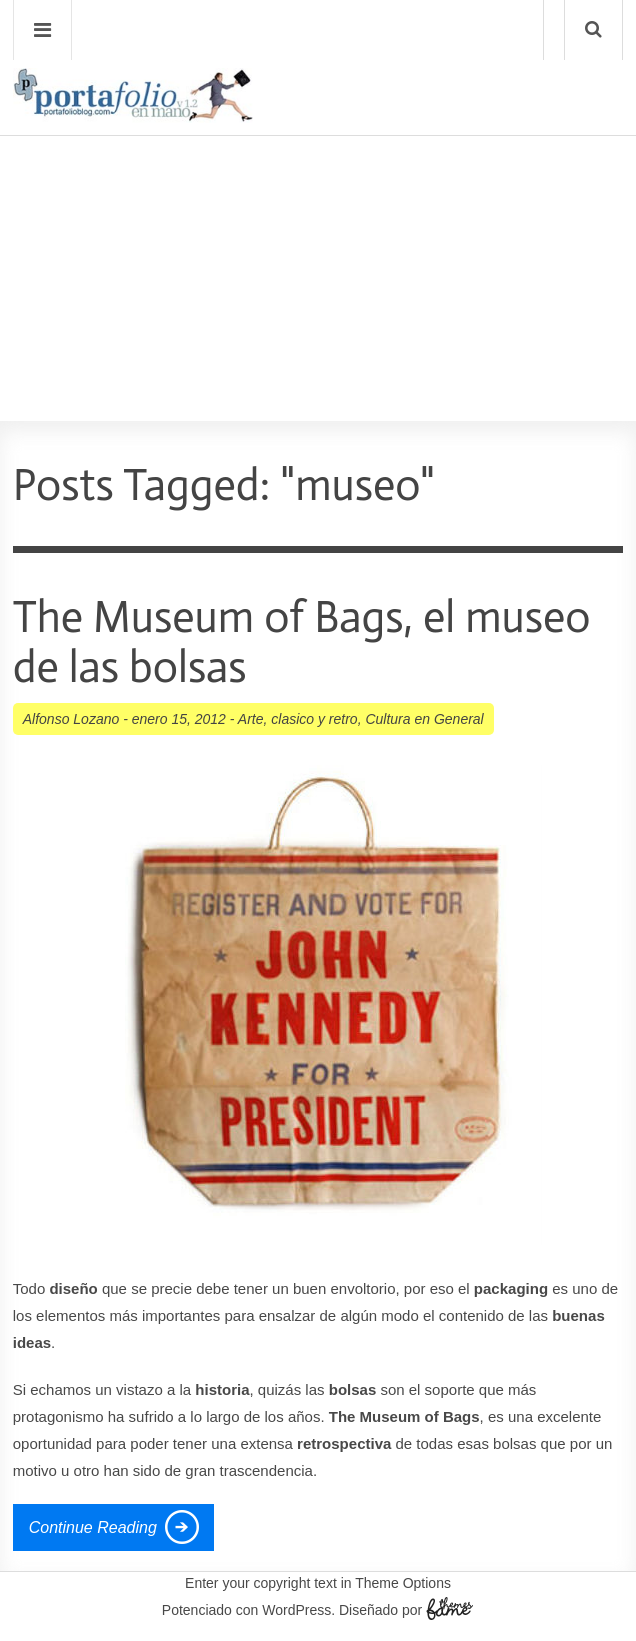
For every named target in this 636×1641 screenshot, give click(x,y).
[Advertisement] (318, 221)
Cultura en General (424, 719)
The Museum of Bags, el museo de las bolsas (302, 642)
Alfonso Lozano (71, 719)
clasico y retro (314, 719)
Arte (251, 719)
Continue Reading (93, 1527)
